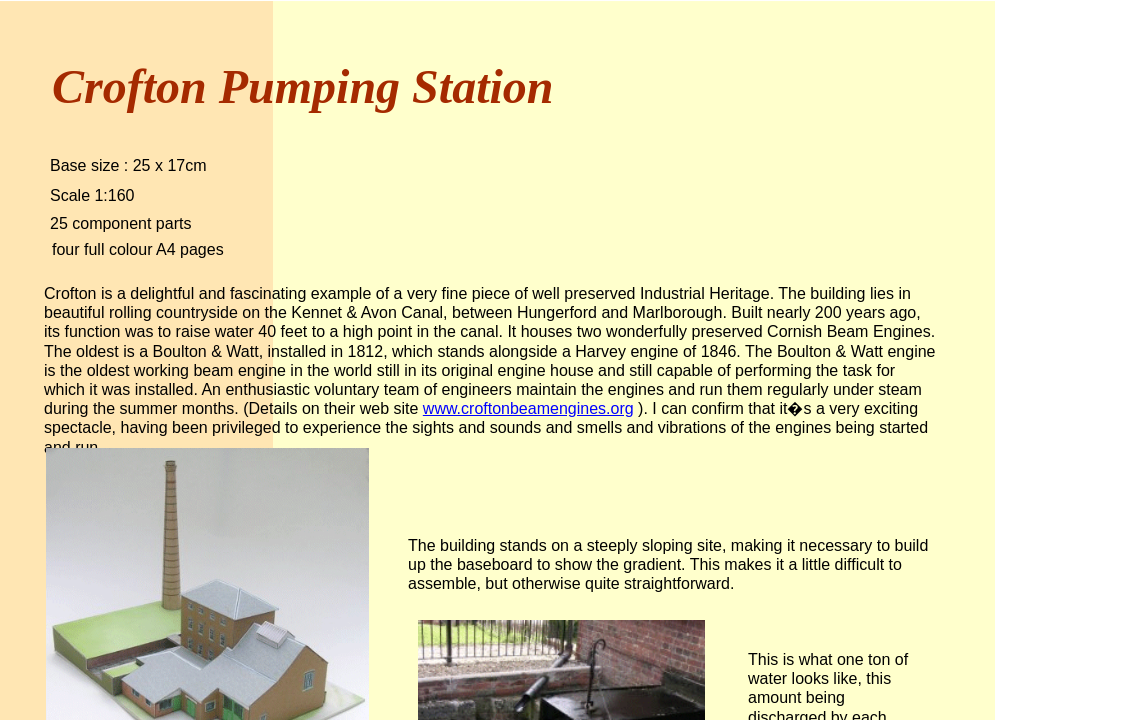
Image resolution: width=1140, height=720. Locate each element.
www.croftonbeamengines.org (528, 408)
